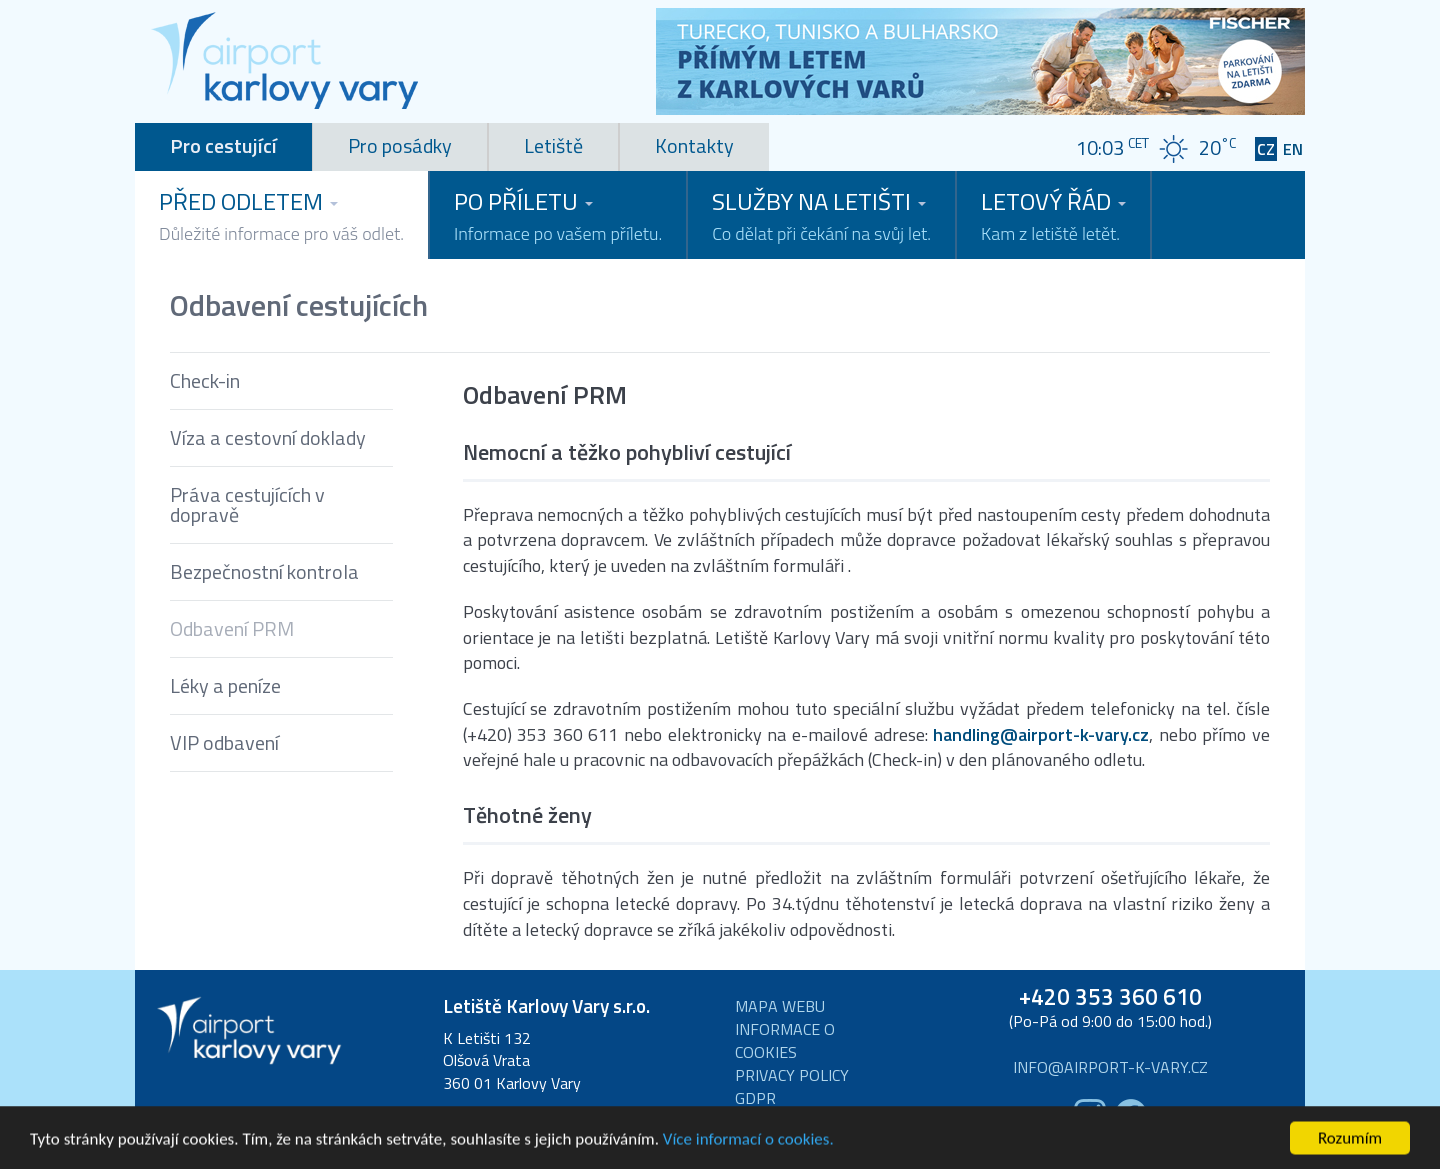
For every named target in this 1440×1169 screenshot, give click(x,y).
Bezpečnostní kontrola (264, 571)
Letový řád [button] (1053, 215)
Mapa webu (780, 1006)
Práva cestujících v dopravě (247, 504)
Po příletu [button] (558, 215)
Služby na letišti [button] (821, 215)
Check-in (205, 380)
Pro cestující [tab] (223, 145)
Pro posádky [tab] (400, 145)
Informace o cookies (785, 1041)
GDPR (755, 1098)
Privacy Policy (792, 1075)
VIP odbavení (224, 742)
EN (1293, 149)
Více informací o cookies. (748, 1149)
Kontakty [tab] (694, 145)
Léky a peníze (225, 685)
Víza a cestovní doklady (268, 437)
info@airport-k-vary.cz (1110, 1067)
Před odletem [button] (281, 215)
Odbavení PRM (232, 628)
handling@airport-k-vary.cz (1041, 735)
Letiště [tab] (553, 145)
